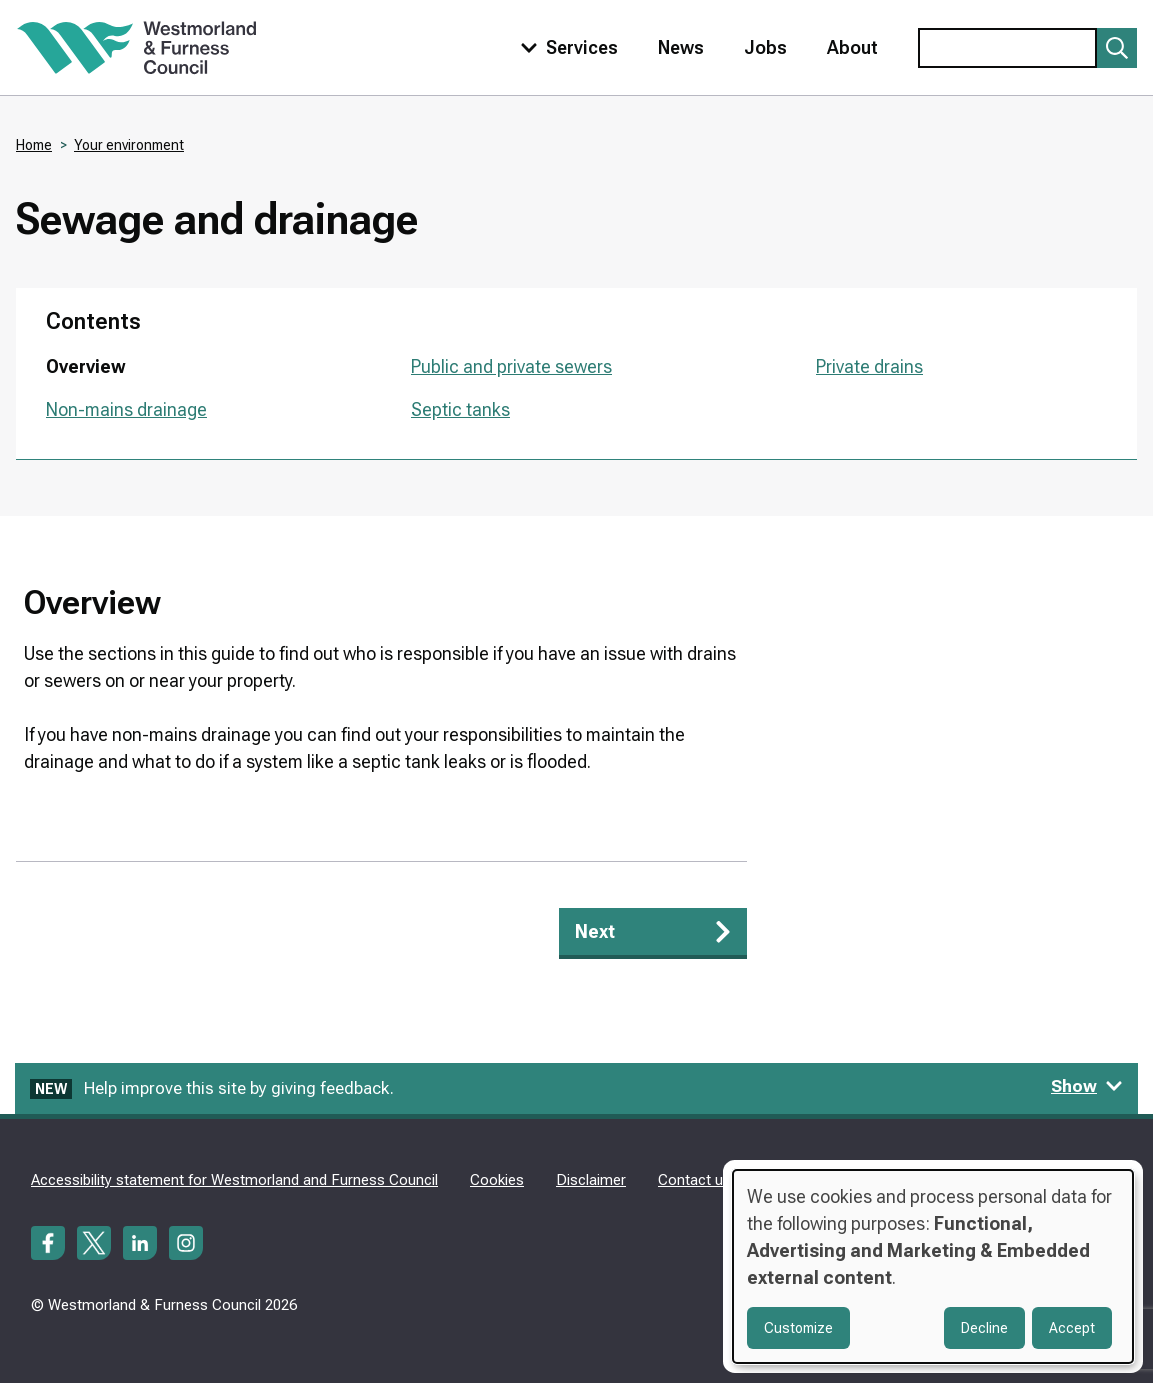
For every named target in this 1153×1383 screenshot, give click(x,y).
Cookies (497, 1180)
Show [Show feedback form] (1087, 1086)
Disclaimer (591, 1180)
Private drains (869, 366)
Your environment (129, 145)
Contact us (694, 1180)
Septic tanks (460, 409)
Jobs (765, 47)
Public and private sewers (511, 366)
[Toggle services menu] (565, 47)
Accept (1072, 1328)
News (681, 47)
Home (34, 145)
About (852, 47)
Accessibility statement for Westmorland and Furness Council (234, 1180)
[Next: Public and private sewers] (653, 933)
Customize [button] (798, 1328)
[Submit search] (1117, 48)
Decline (984, 1328)
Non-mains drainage (126, 409)
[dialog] (933, 1266)
